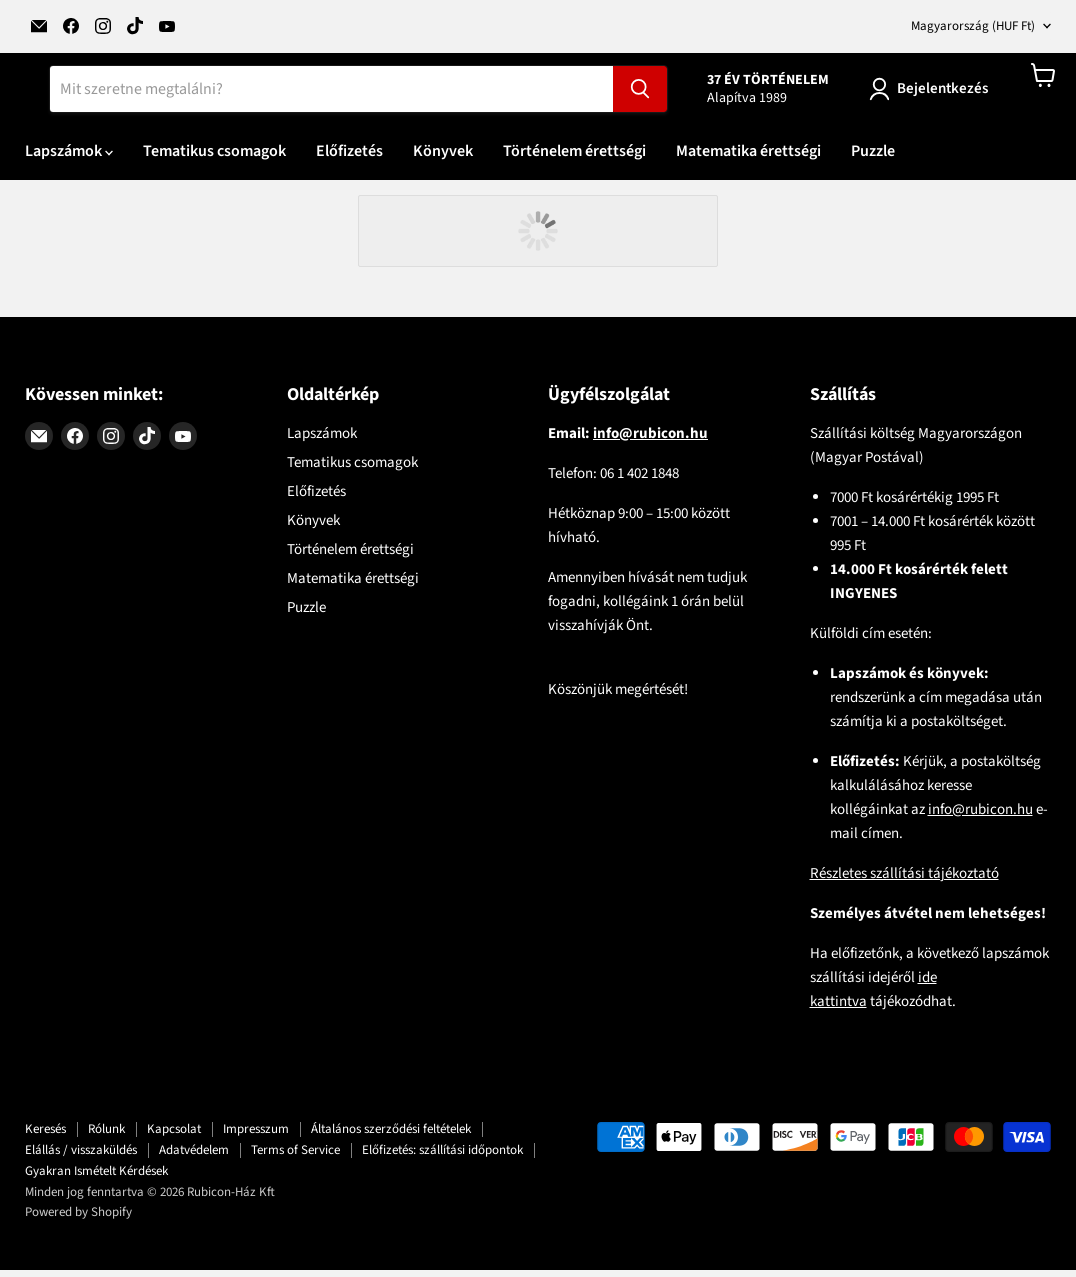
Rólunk (106, 1136)
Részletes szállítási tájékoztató (904, 880)
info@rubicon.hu (980, 816)
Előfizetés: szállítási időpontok (442, 1157)
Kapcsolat (174, 1136)
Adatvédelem (194, 1157)
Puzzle (873, 158)
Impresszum (256, 1136)
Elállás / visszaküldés (81, 1157)
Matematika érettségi (748, 158)
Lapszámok (69, 158)
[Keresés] (331, 96)
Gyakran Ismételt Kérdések (96, 1178)
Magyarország (973, 26)
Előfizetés (349, 158)
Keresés (45, 1136)
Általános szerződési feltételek (391, 1136)
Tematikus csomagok (214, 158)
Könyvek (443, 158)
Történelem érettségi (574, 158)
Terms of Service (295, 1157)
